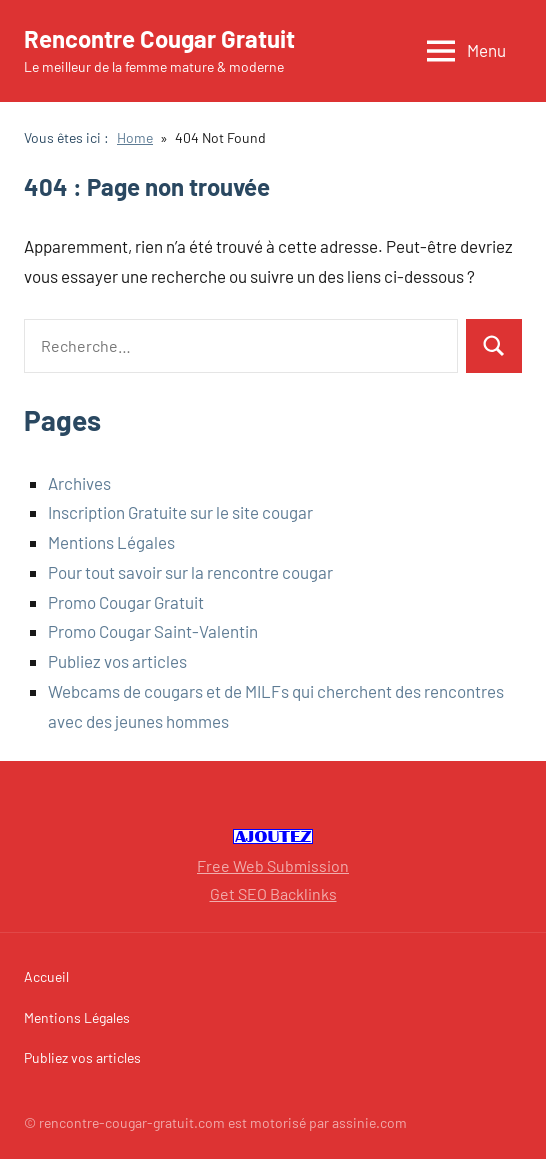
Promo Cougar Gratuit (126, 602)
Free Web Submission (273, 865)
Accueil (46, 976)
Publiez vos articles (117, 661)
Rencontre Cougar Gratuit (159, 38)
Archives (79, 483)
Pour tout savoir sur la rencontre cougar (190, 572)
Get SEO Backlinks (273, 893)
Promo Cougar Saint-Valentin (153, 631)
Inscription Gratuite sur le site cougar (180, 512)
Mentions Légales (111, 542)
